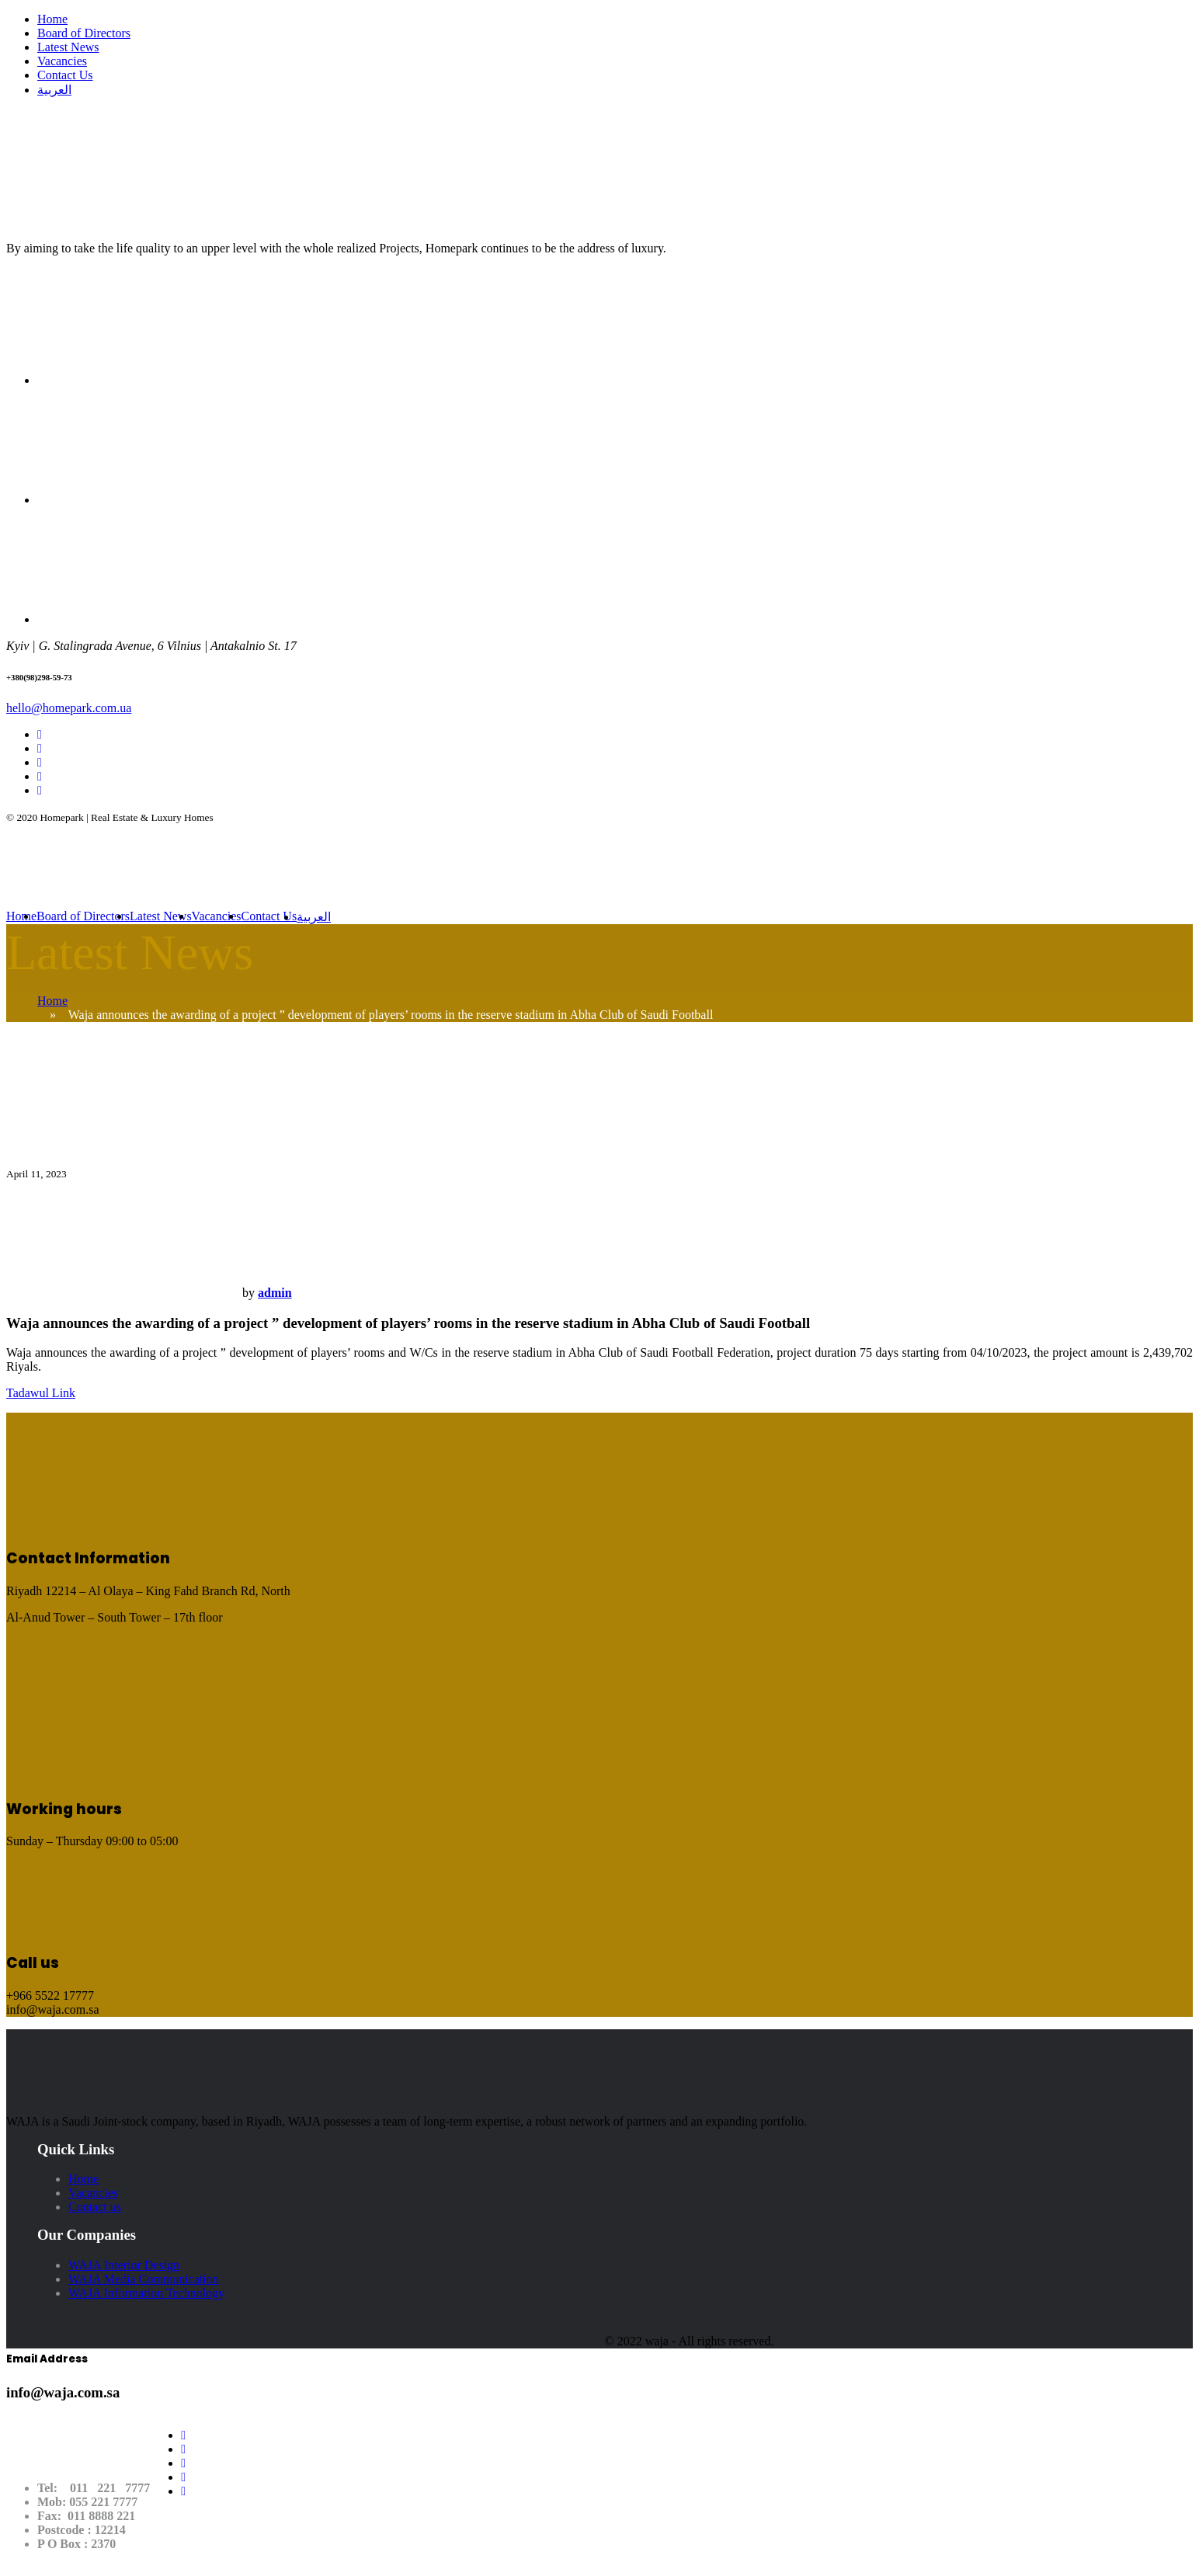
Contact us (94, 2206)
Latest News (68, 47)
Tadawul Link (40, 1392)
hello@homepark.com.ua (68, 707)
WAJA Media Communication (143, 2279)
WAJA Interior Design (123, 2265)
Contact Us (65, 75)
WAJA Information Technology (146, 2293)
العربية (54, 89)
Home (52, 19)
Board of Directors (83, 33)
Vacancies (62, 61)
